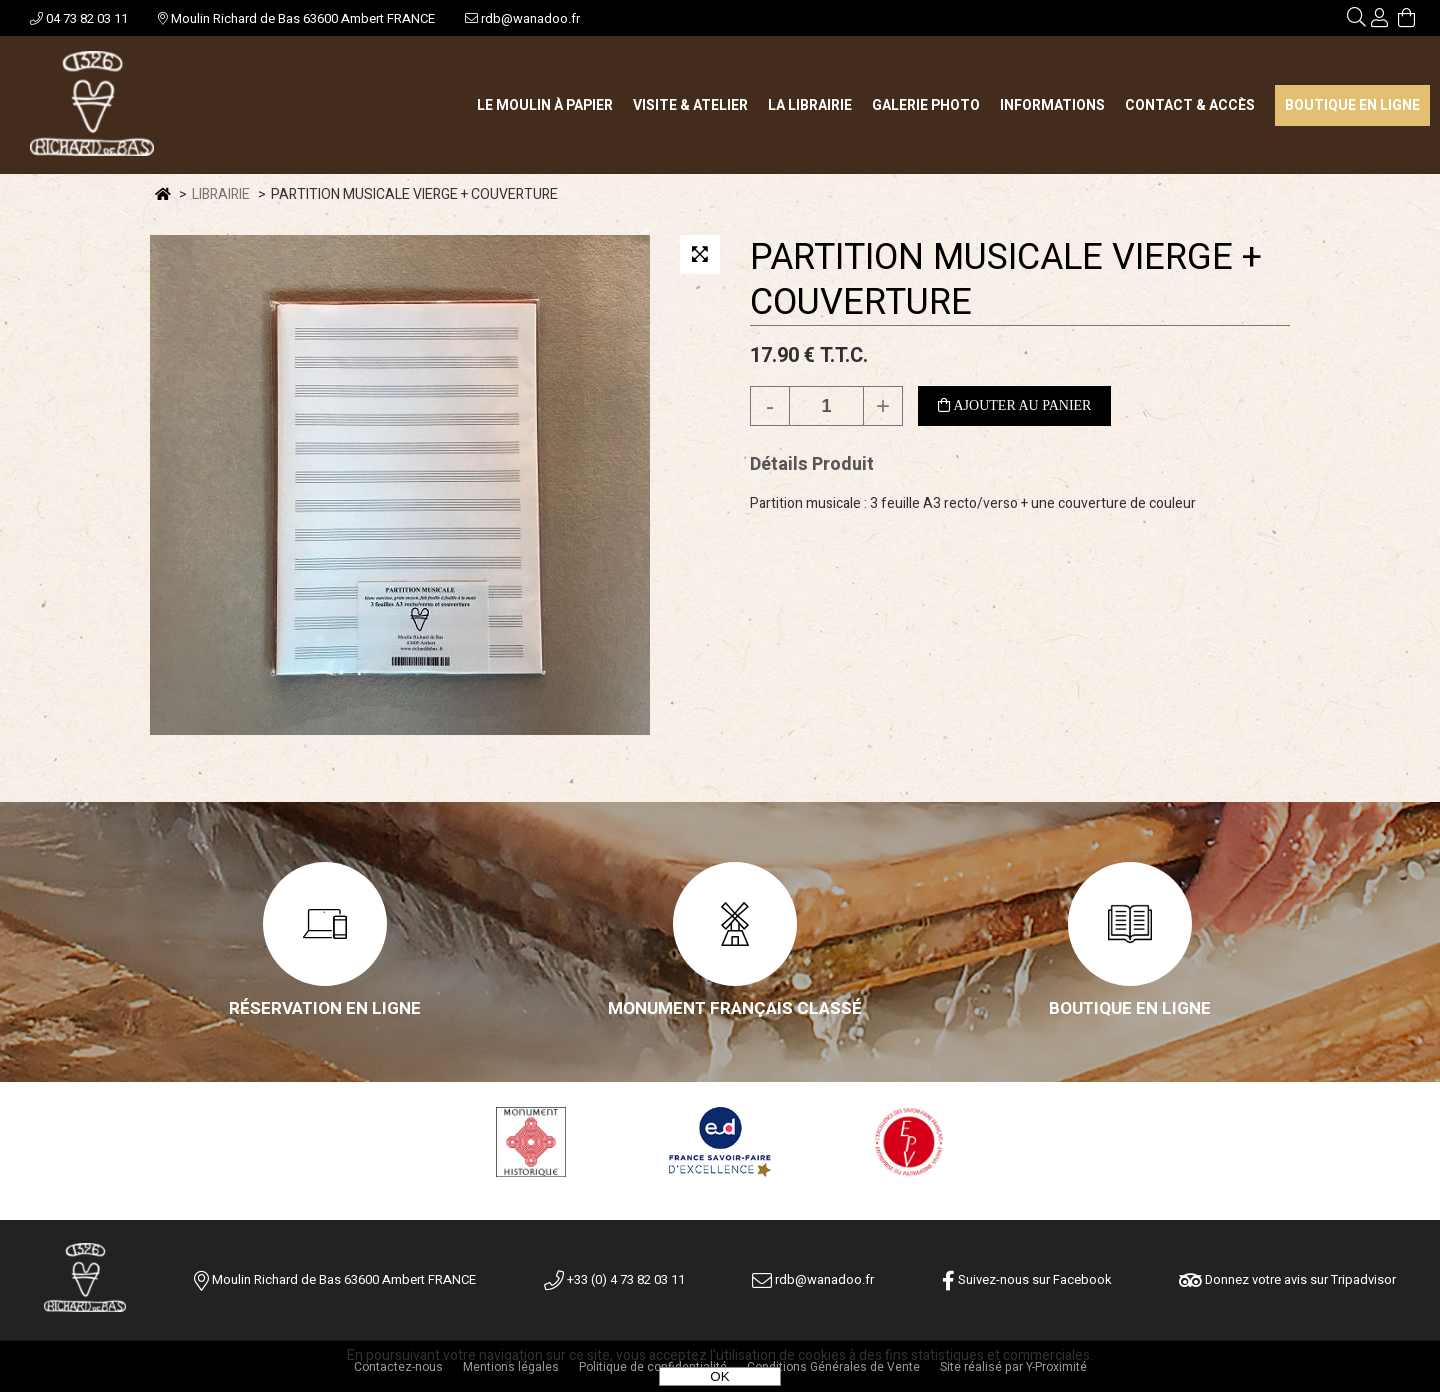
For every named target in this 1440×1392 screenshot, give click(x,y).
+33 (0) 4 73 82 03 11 (614, 1279)
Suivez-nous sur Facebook (1027, 1279)
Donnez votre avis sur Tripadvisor (1287, 1279)
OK (719, 1376)
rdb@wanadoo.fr (522, 18)
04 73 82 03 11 (79, 18)
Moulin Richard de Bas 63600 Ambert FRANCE (296, 18)
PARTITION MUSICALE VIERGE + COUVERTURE (1005, 280)
